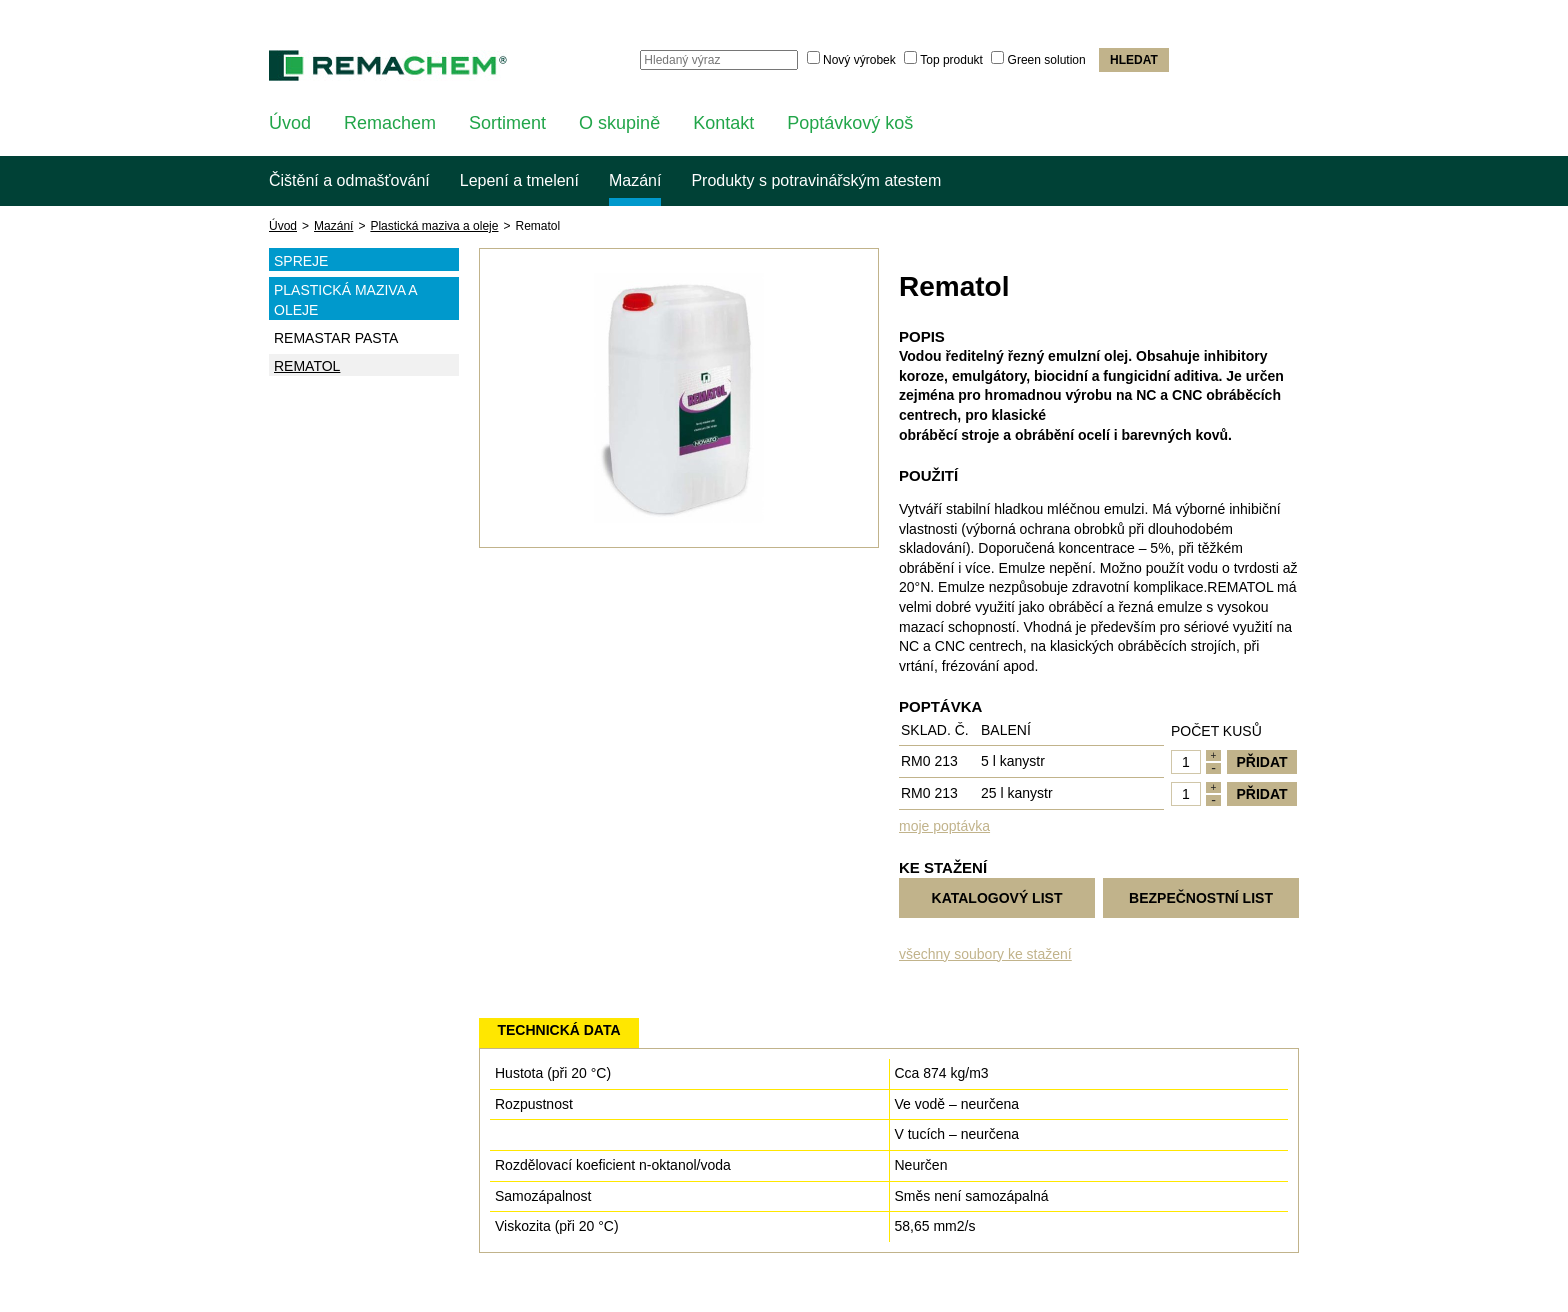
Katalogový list (997, 898)
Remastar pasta (336, 338)
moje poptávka (944, 826)
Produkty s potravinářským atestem (816, 180)
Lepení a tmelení (519, 180)
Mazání (635, 180)
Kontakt (723, 123)
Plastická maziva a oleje (434, 226)
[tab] (559, 1033)
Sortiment (507, 123)
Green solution (1047, 60)
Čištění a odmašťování (349, 180)
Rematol (307, 366)
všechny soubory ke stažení (985, 954)
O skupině (619, 123)
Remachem (390, 123)
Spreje (366, 260)
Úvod (290, 123)
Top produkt (951, 60)
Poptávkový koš (850, 123)
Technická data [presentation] (558, 1030)
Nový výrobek (859, 60)
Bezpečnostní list (1201, 898)
